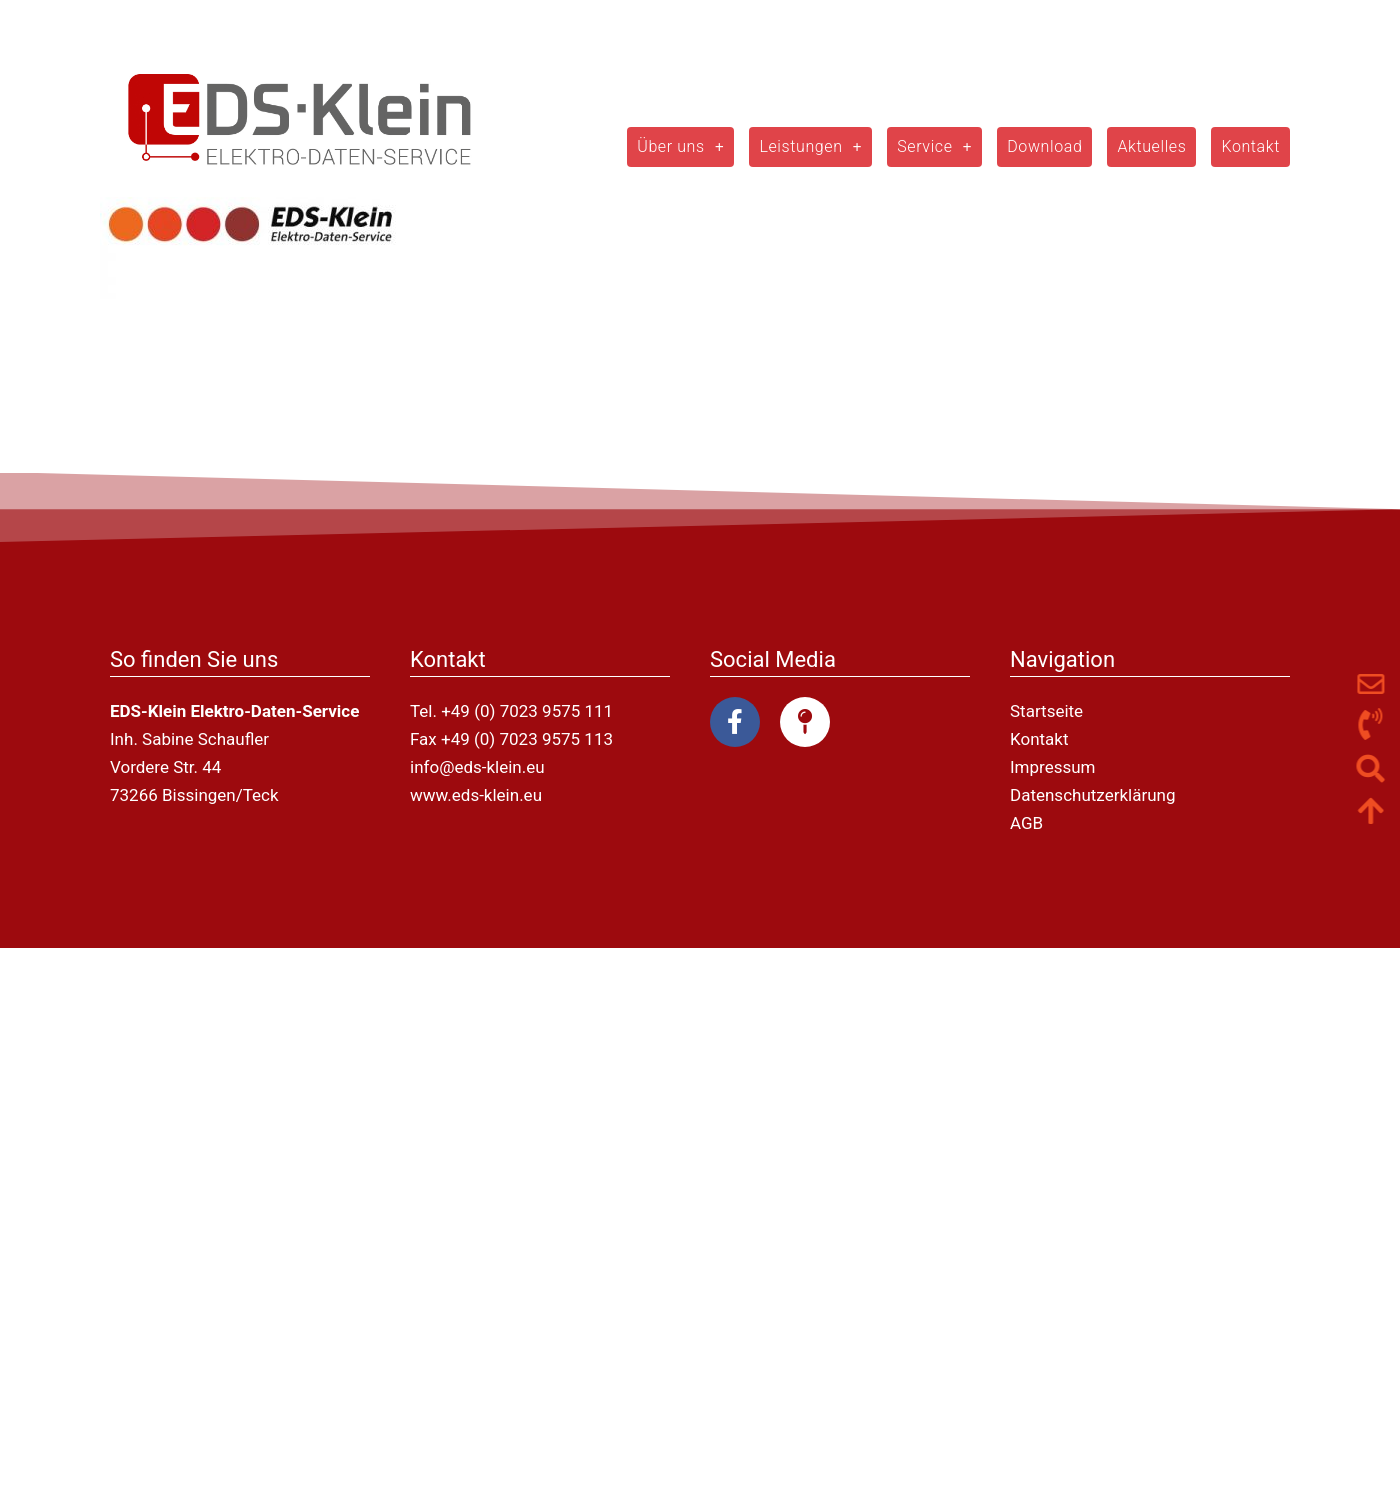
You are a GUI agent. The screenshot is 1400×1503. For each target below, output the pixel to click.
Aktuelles (1151, 146)
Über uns (680, 147)
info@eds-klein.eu (477, 767)
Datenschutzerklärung (1092, 795)
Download (1044, 146)
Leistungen (810, 147)
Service (934, 147)
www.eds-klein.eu (476, 795)
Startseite (1046, 711)
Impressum (1053, 767)
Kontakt (1250, 146)
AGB (1026, 823)
